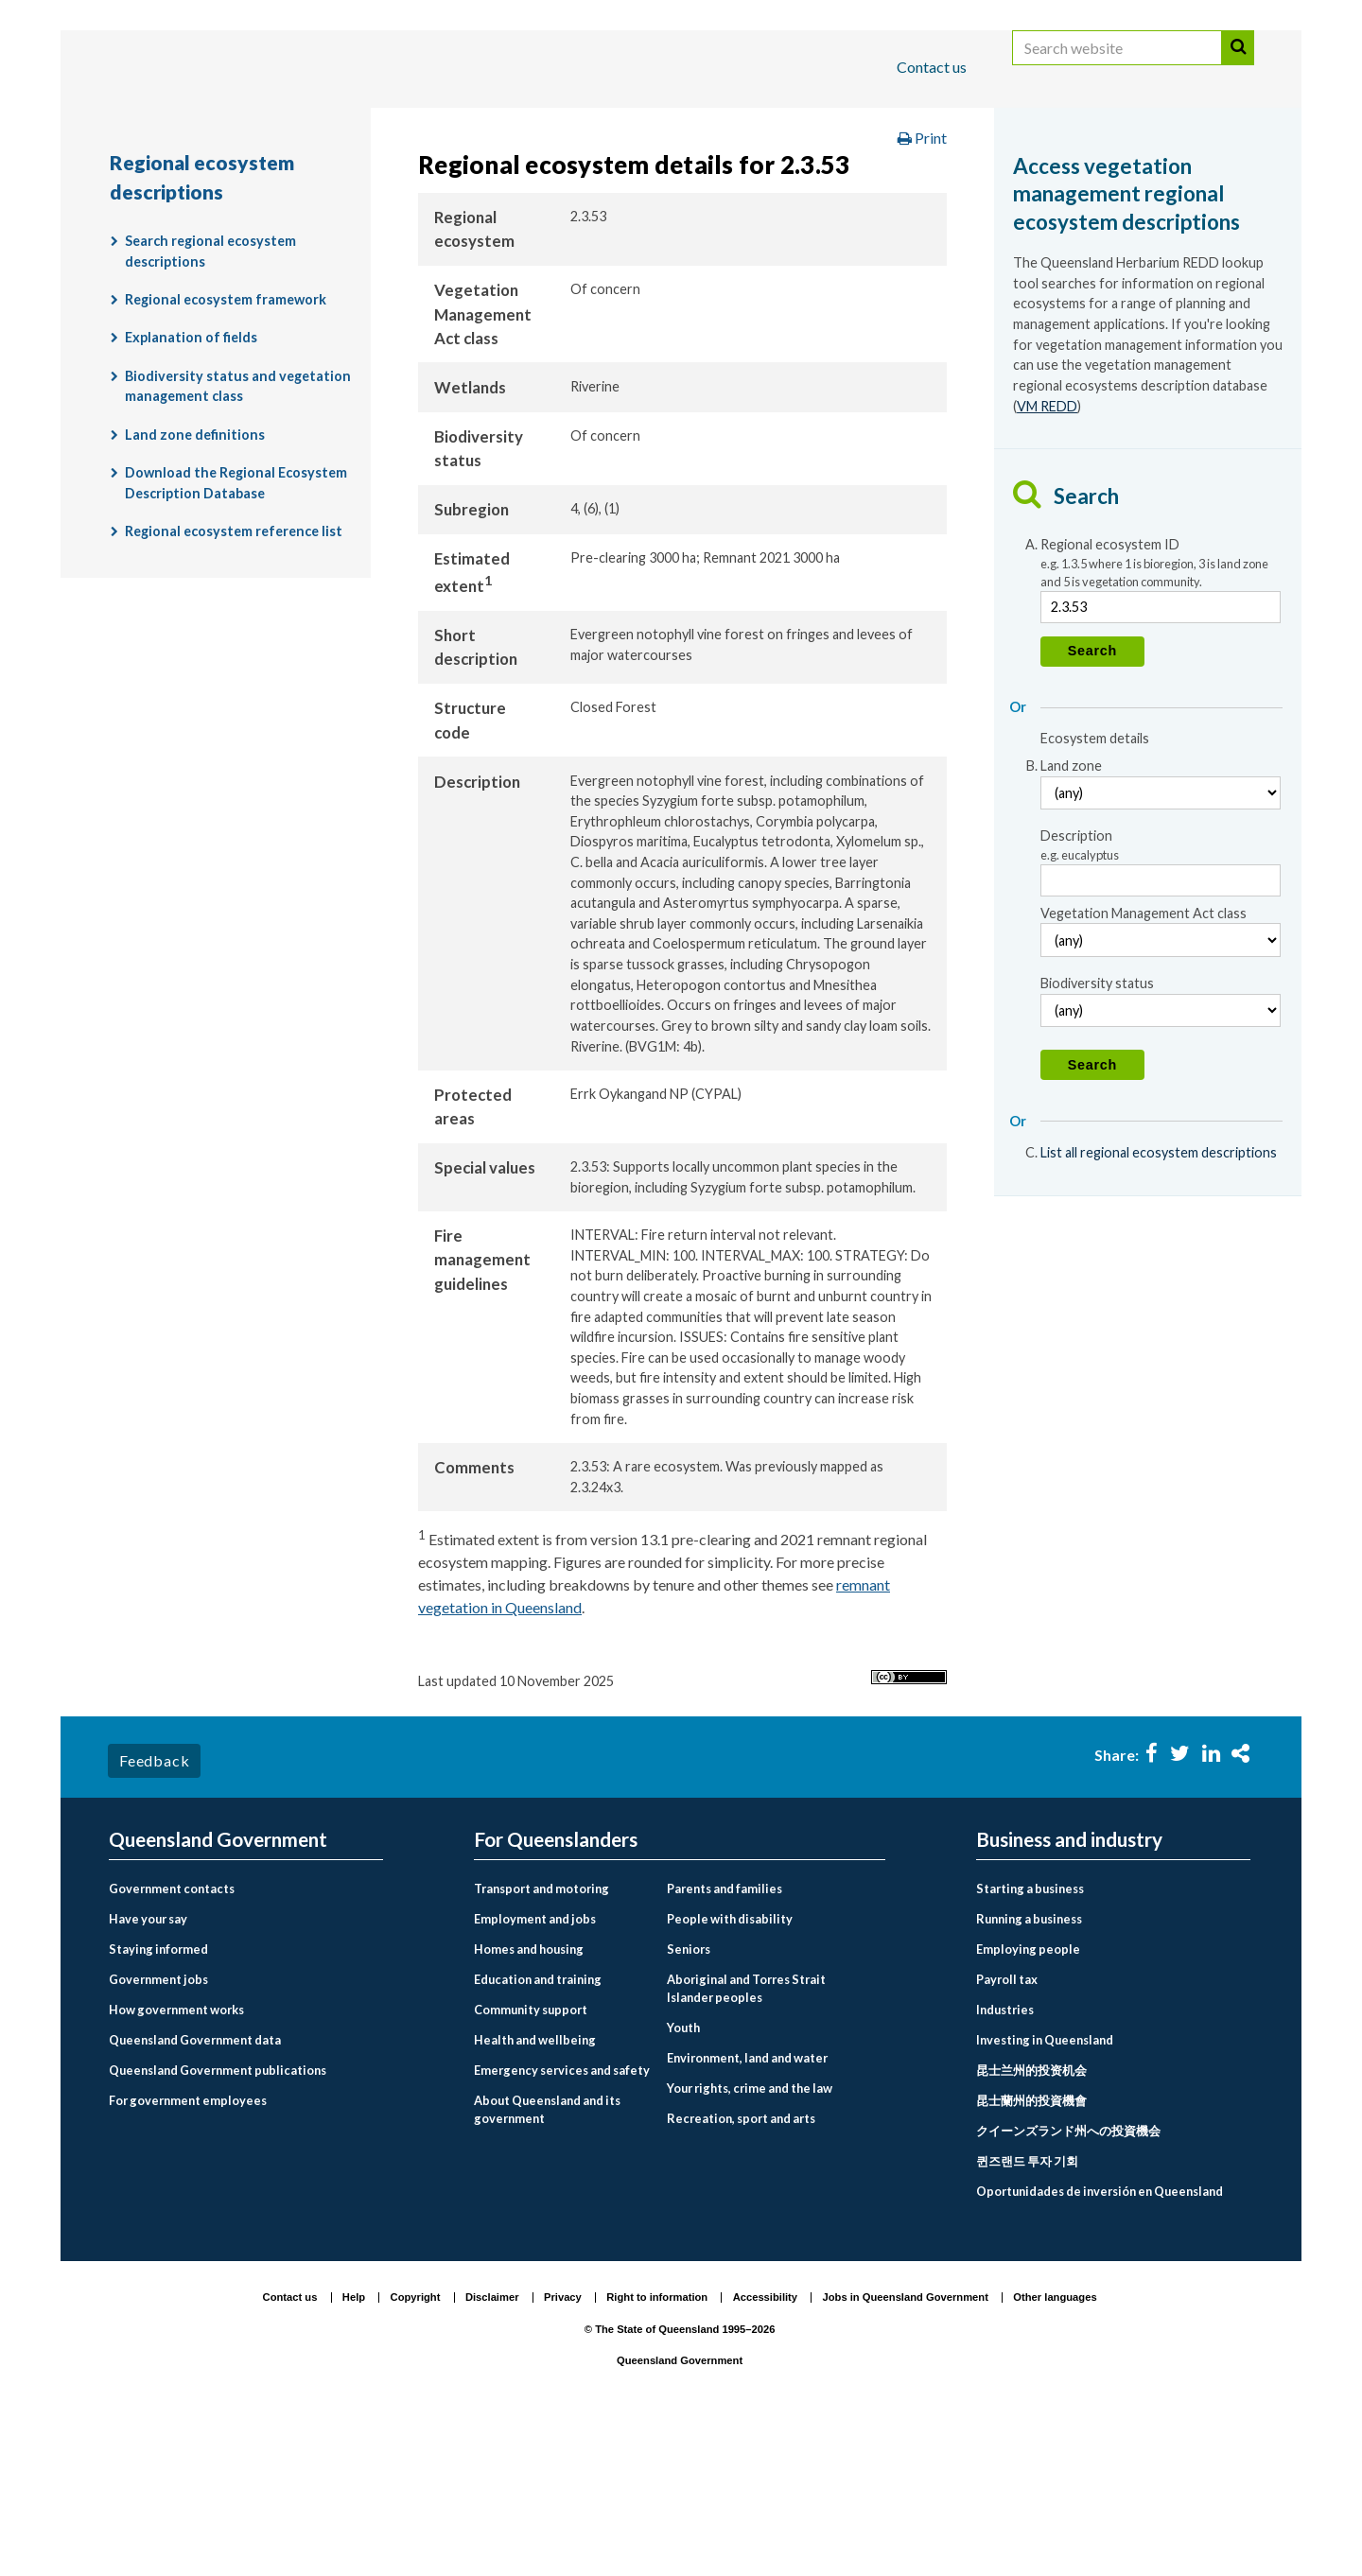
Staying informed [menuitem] (158, 2097)
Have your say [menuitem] (148, 2067)
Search (1238, 68)
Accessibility (765, 2445)
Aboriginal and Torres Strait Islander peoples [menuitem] (746, 2136)
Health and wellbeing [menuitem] (535, 2188)
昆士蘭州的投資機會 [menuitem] (1031, 2248)
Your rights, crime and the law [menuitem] (749, 2236)
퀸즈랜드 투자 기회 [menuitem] (1027, 2309)
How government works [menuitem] (176, 2158)
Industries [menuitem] (1005, 2158)
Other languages (1054, 2445)
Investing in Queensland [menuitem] (1044, 2188)
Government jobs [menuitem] (158, 2127)
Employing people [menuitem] (1028, 2097)
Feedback (154, 1909)
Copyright (416, 2445)
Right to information (656, 2445)
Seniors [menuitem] (688, 2097)
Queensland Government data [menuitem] (195, 2188)
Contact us (932, 67)
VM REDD (1047, 555)
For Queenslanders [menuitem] (555, 1988)
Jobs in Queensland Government (905, 2445)
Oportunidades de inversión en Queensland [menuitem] (1099, 2339)
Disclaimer (492, 2445)
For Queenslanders (170, 126)
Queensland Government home (254, 183)
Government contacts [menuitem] (172, 2037)
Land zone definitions (195, 583)
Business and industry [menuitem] (1069, 1988)
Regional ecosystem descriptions (241, 223)
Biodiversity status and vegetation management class (238, 534)
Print (922, 287)
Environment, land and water (671, 183)
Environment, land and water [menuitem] (747, 2206)
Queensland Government (679, 2509)
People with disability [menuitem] (730, 2067)
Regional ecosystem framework (225, 449)
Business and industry (330, 126)
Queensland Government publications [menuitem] (217, 2218)
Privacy (563, 2445)
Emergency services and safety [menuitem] (562, 2218)
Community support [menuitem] (530, 2158)
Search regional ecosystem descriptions (210, 400)
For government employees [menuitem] (188, 2248)
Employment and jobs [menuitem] (535, 2067)
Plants (996, 183)
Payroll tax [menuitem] (1007, 2127)
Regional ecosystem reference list (233, 679)
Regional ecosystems (1128, 183)
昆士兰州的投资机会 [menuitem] (1031, 2218)
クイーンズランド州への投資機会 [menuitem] (1068, 2279)
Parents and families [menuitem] (724, 2037)
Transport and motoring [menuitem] (541, 2037)
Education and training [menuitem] (538, 2127)
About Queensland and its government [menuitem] (547, 2257)
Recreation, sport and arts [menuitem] (741, 2266)
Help (353, 2445)
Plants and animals (872, 183)
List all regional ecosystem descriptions (1158, 1301)
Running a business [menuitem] (1029, 2067)
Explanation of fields (191, 487)
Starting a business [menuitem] (1030, 2037)
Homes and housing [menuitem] (529, 2097)
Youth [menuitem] (683, 2176)
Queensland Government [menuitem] (218, 1988)
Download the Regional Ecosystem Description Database (236, 631)
